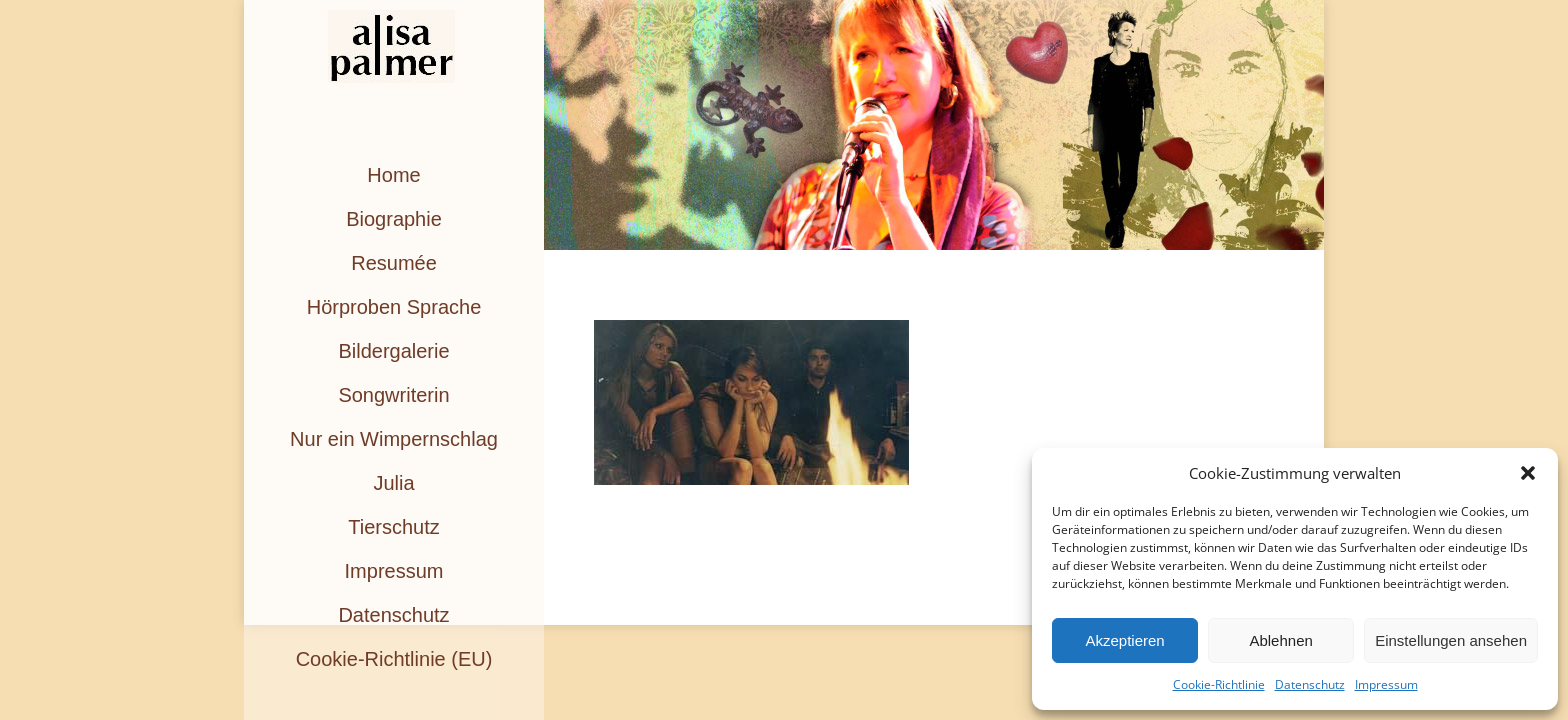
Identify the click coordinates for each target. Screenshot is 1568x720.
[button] (1528, 473)
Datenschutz (1310, 684)
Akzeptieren (1124, 640)
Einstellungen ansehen (1451, 640)
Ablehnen (1280, 640)
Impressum (1386, 684)
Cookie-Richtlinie (1219, 684)
